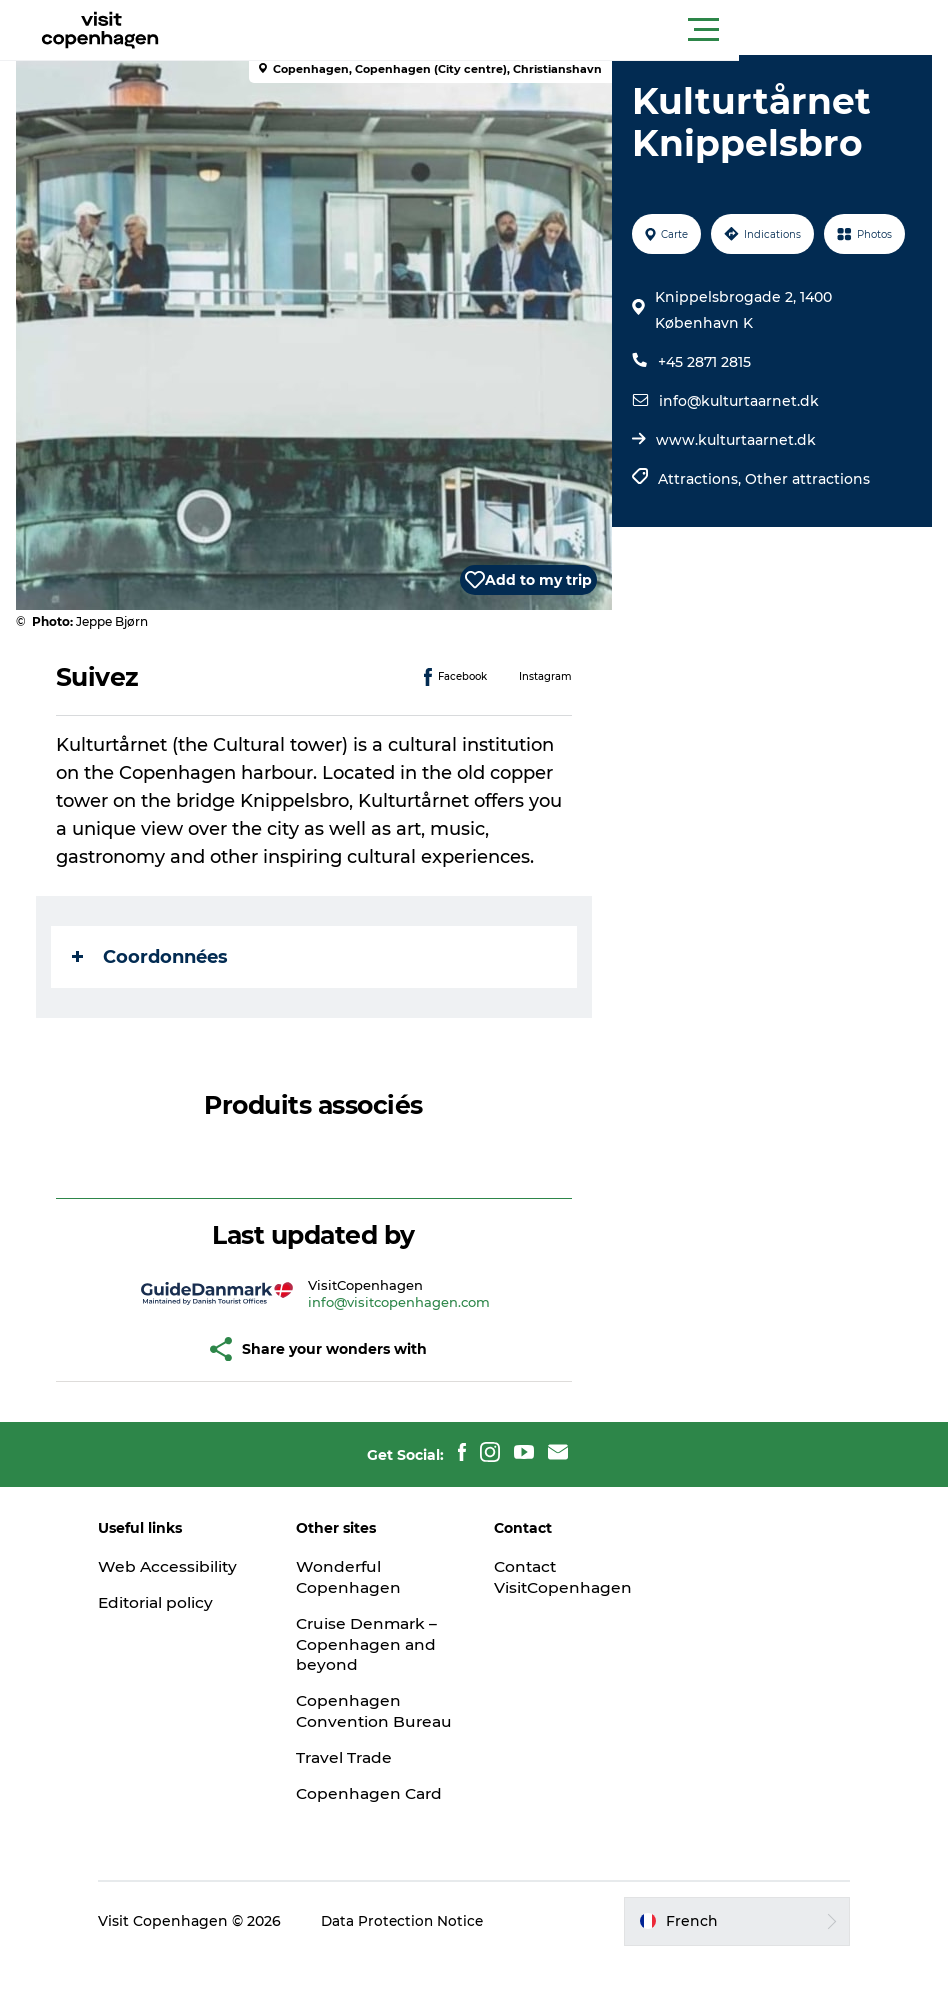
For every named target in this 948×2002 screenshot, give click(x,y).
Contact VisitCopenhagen (564, 1577)
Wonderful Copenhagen (360, 1577)
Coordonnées (154, 957)
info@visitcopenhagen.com (401, 1302)
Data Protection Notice (426, 1963)
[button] (564, 30)
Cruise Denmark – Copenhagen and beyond (380, 1644)
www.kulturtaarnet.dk (734, 440)
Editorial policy (179, 1602)
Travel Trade (357, 1778)
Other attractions (805, 479)
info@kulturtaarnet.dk (737, 401)
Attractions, (699, 479)
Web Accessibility (190, 1566)
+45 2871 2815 (702, 362)
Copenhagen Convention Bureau (360, 1721)
